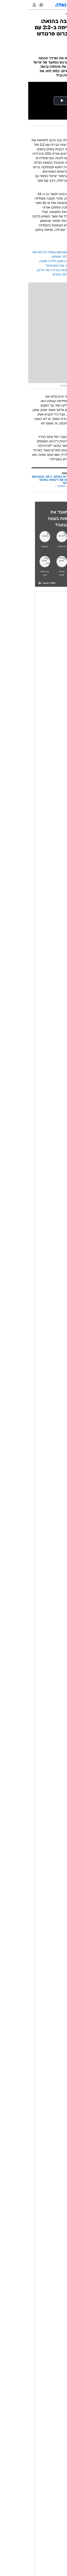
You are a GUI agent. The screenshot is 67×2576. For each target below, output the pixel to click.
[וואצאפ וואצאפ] (13, 5)
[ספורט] (59, 14)
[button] (51, 4)
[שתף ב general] (6, 5)
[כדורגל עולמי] (45, 14)
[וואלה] (33, 5)
